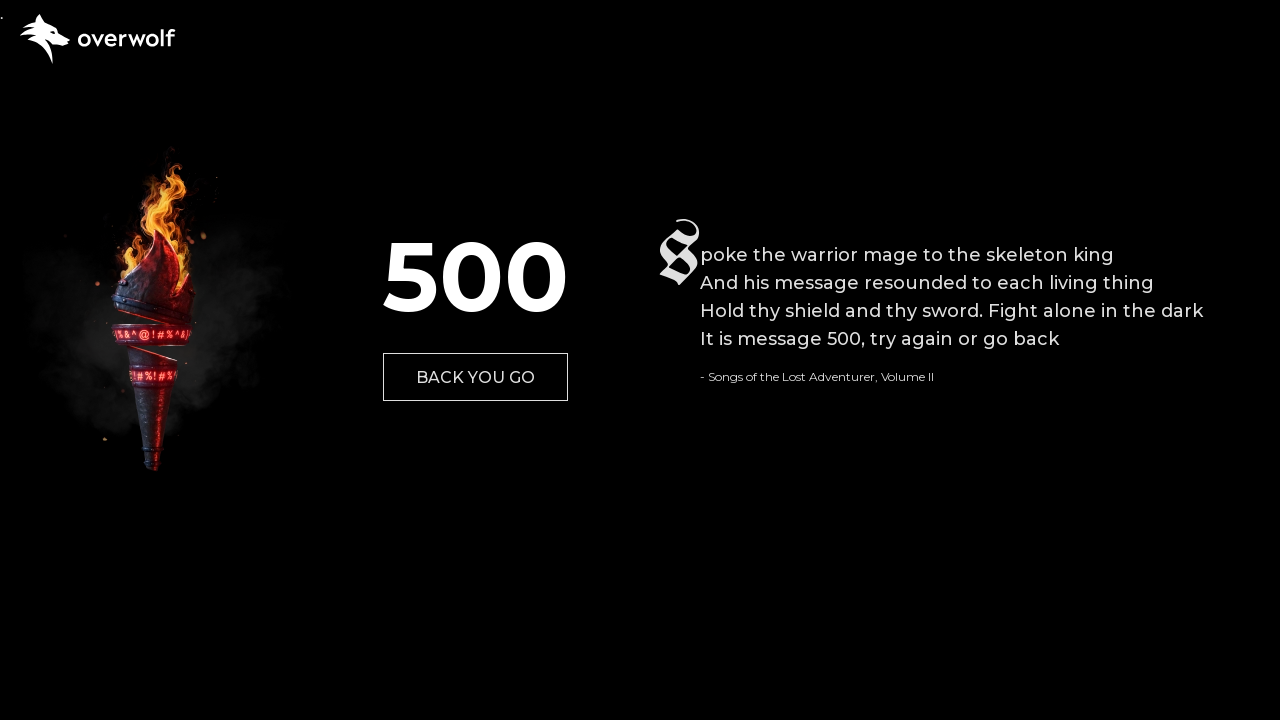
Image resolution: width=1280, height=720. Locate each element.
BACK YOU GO (475, 377)
